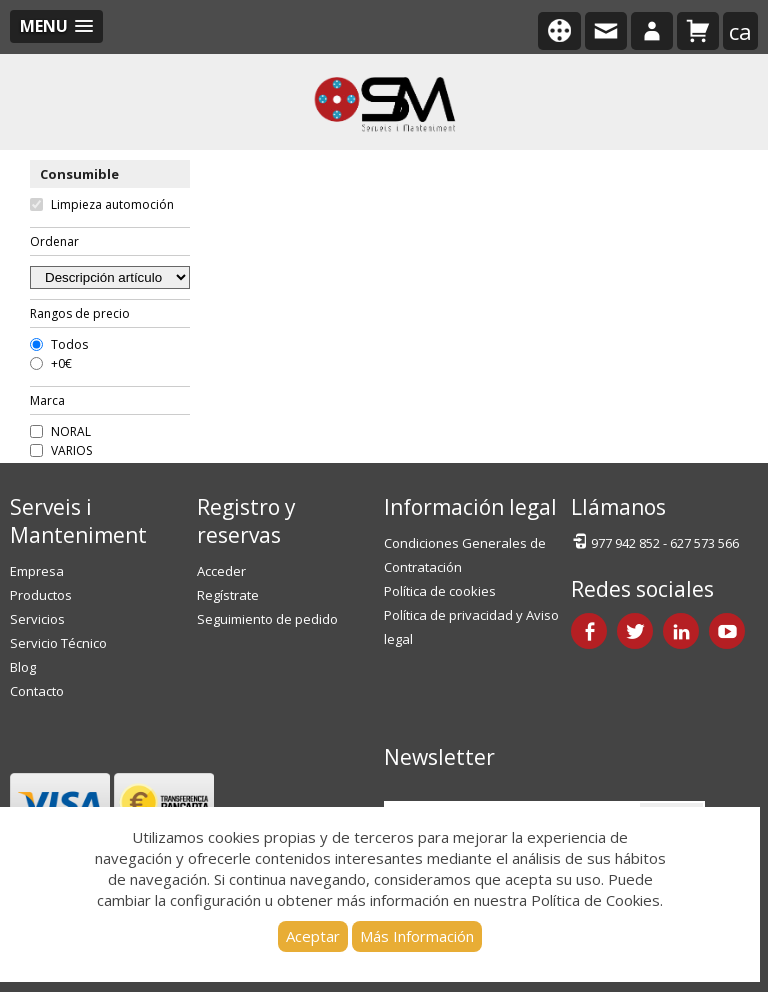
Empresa (37, 571)
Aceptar (313, 936)
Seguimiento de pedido (267, 619)
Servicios (37, 619)
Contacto (37, 691)
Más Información (417, 936)
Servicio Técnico (58, 643)
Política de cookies (440, 591)
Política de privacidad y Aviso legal (471, 627)
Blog (23, 667)
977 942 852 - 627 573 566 (655, 541)
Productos (41, 595)
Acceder (221, 571)
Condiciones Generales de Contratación (465, 555)
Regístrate (228, 595)
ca (740, 31)
